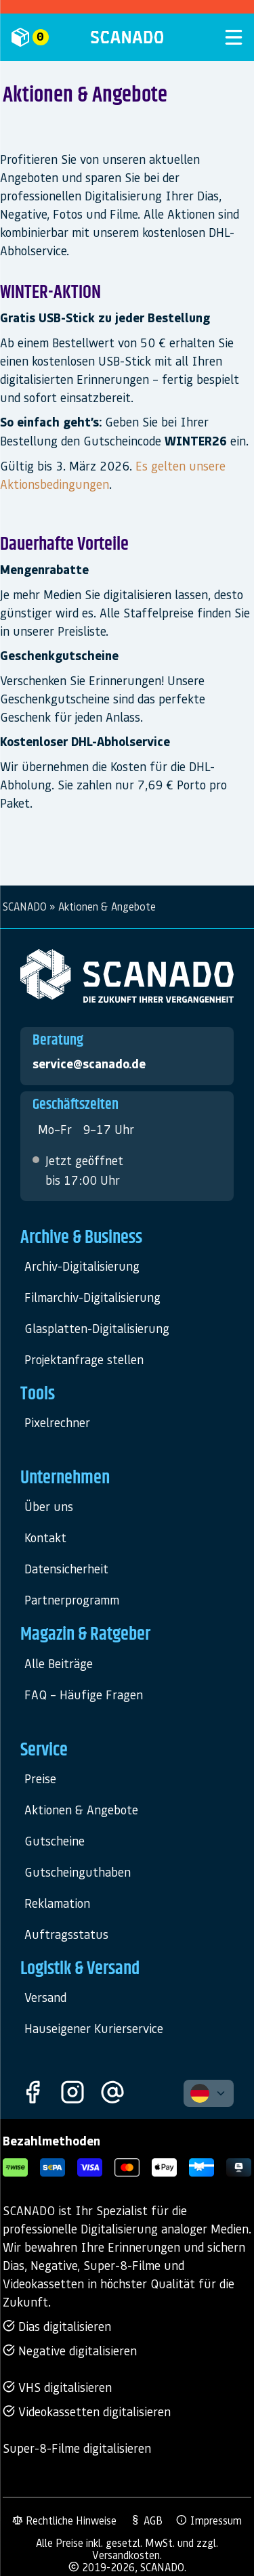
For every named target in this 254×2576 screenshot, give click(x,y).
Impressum (209, 2520)
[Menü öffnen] (209, 37)
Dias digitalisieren (57, 2326)
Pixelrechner (57, 1422)
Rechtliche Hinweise (64, 2520)
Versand (45, 1997)
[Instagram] (72, 2093)
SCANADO (25, 906)
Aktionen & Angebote (81, 1809)
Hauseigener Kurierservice (93, 2028)
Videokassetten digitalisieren (87, 2411)
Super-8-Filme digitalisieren (77, 2447)
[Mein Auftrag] (44, 37)
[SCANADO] (127, 37)
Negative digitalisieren (70, 2350)
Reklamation (57, 1903)
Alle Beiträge (58, 1663)
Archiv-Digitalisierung (82, 1265)
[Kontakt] (112, 2093)
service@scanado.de (89, 1063)
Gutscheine (54, 1840)
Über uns (48, 1506)
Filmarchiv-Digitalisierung (92, 1297)
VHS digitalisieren (57, 2387)
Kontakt (45, 1537)
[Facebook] (32, 2093)
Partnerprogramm (71, 1599)
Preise (40, 1778)
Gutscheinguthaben (77, 1871)
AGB (146, 2520)
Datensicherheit (66, 1568)
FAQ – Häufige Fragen (83, 1694)
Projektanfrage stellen (84, 1359)
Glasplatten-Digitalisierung (96, 1328)
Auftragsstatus (66, 1934)
